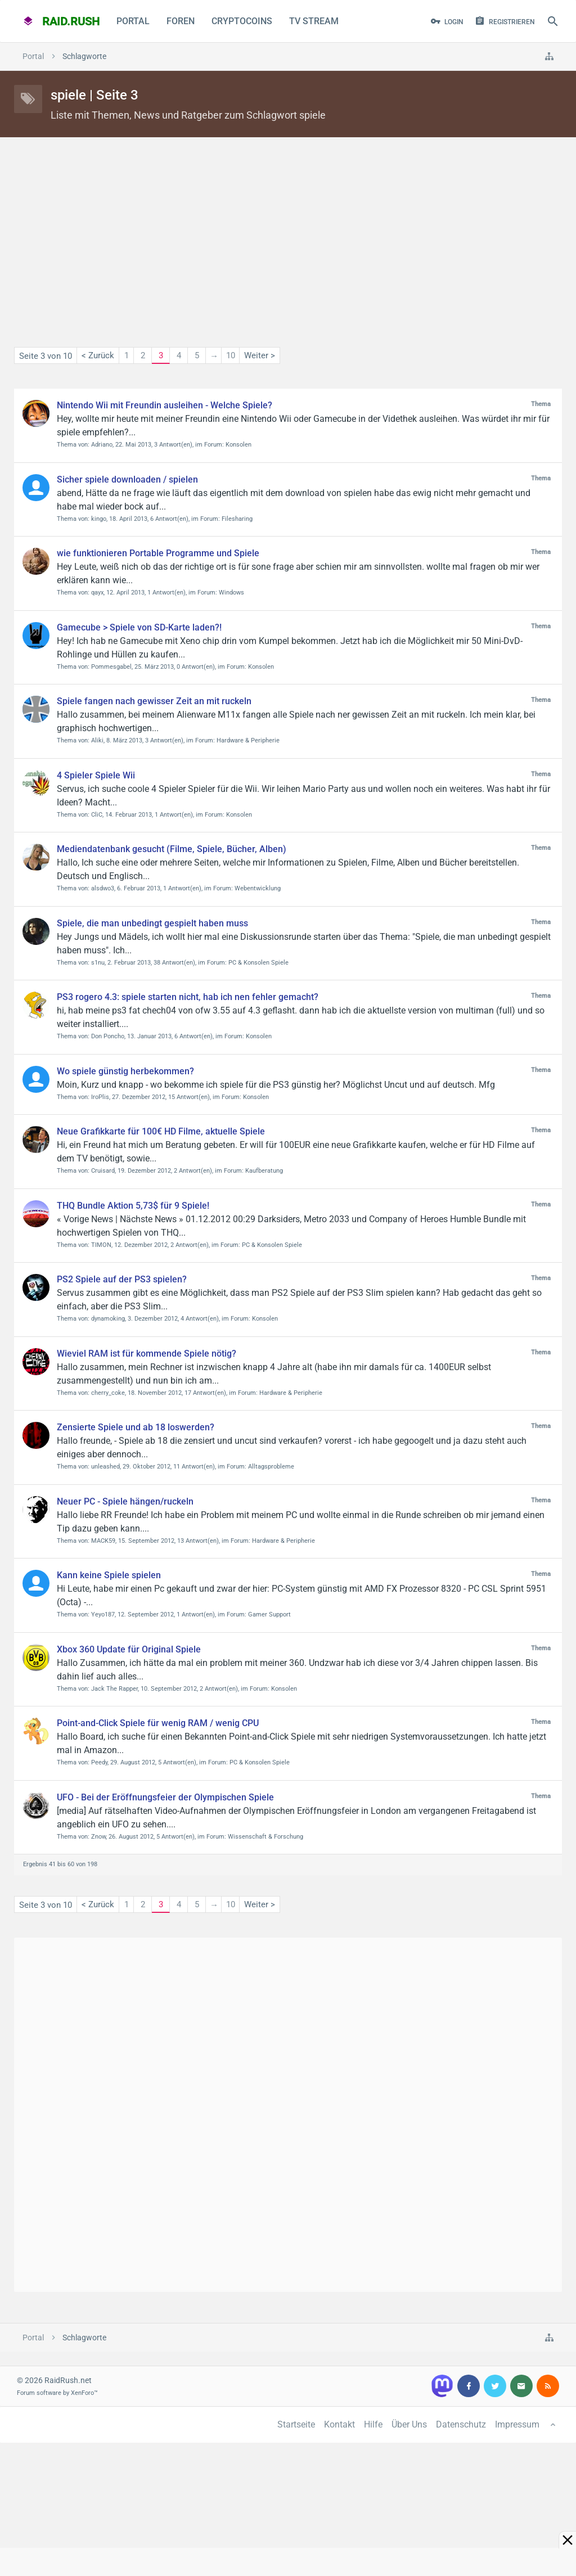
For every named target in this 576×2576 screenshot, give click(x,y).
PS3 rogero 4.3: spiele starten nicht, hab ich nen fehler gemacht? (187, 997)
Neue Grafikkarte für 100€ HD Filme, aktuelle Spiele (161, 1131)
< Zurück (98, 355)
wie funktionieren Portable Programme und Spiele (158, 553)
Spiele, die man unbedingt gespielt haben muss (152, 923)
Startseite (296, 2424)
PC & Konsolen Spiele (258, 962)
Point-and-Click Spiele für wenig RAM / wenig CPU (158, 1723)
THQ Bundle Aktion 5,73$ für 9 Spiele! (133, 1205)
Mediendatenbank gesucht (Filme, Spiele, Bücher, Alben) (171, 849)
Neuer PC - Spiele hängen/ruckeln (125, 1501)
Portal (133, 21)
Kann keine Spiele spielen (109, 1575)
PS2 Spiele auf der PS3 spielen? (122, 1279)
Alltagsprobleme (271, 1466)
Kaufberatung (264, 1170)
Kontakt (339, 2424)
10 (230, 355)
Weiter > (259, 355)
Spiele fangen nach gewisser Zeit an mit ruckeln (154, 701)
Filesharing (237, 519)
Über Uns (409, 2424)
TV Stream (314, 21)
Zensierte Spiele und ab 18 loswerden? (135, 1427)
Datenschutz (461, 2424)
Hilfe (373, 2424)
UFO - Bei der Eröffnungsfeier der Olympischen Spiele (165, 1797)
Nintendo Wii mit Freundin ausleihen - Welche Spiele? (164, 405)
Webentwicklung (258, 888)
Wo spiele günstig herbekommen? (125, 1071)
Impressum (517, 2424)
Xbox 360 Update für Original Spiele (129, 1649)
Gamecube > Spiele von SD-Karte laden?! (139, 627)
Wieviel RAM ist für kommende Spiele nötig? (146, 1353)
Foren (180, 21)
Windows (231, 592)
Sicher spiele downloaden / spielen (127, 479)
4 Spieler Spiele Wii (96, 775)
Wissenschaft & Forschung (265, 1836)
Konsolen (238, 444)
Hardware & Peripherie (248, 740)
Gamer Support (269, 1614)
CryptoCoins (242, 21)
